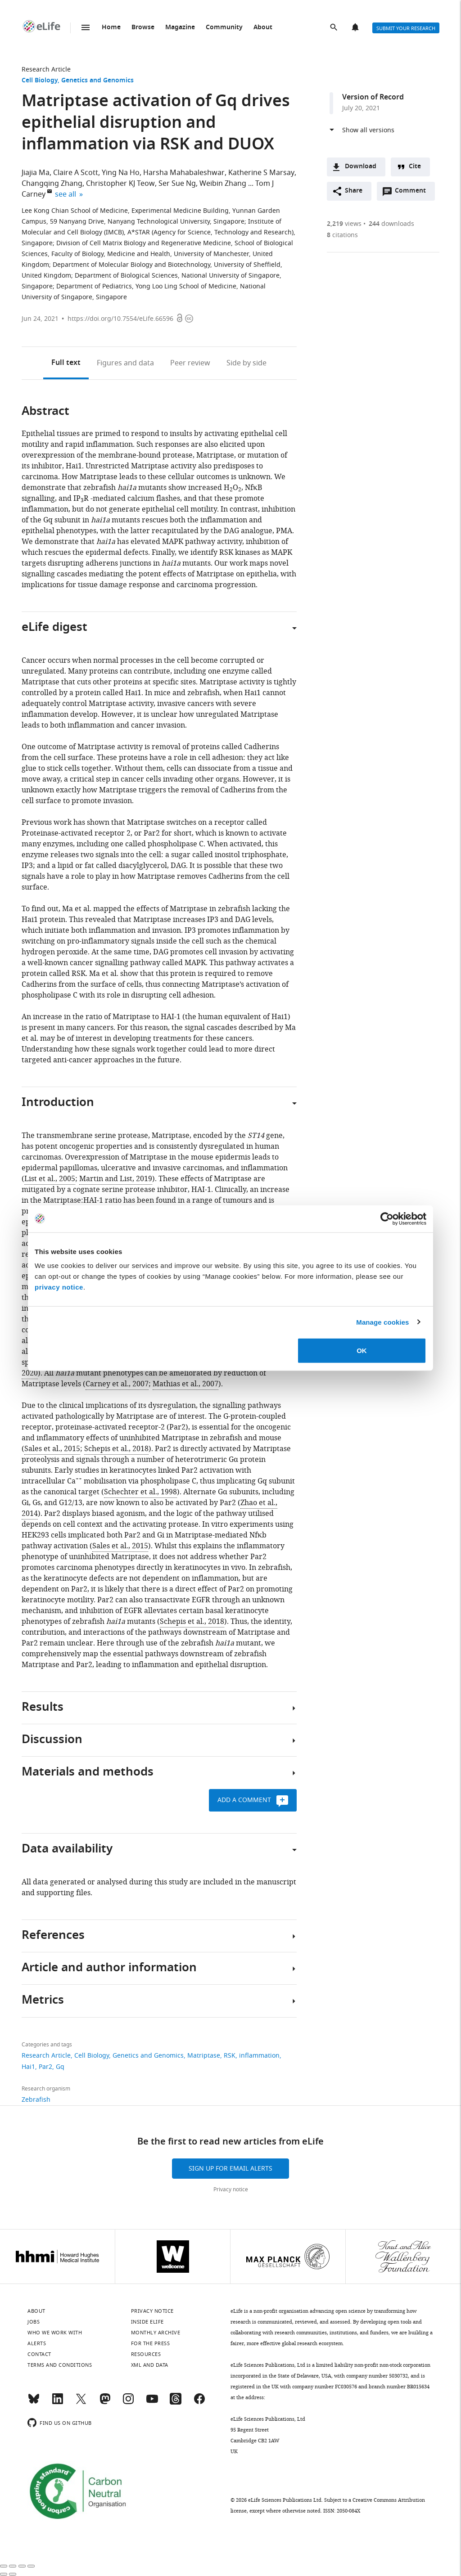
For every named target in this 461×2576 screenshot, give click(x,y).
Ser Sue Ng (177, 183)
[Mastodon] (105, 2402)
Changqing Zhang (52, 183)
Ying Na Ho (121, 172)
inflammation (259, 2055)
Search (334, 27)
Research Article (46, 69)
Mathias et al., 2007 (185, 1384)
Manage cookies (382, 1322)
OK (362, 1350)
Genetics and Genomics (97, 81)
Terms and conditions (59, 2365)
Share (353, 191)
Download (360, 167)
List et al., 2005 (49, 1178)
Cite (415, 167)
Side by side (246, 363)
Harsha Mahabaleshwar (184, 172)
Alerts (356, 27)
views (344, 224)
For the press (150, 2343)
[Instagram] (128, 2402)
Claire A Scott (75, 172)
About (262, 27)
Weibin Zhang (222, 183)
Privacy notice (230, 2189)
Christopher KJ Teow (120, 183)
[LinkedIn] (57, 2402)
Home (111, 27)
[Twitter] (81, 2402)
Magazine (180, 27)
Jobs (33, 2321)
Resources (146, 2354)
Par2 (45, 2067)
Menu (85, 27)
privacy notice (59, 1287)
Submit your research (405, 28)
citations (342, 235)
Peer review (190, 363)
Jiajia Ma (36, 172)
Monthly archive (156, 2332)
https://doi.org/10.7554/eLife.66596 (120, 319)
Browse (142, 27)
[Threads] (175, 2402)
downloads (391, 224)
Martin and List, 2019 (115, 1178)
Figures (125, 363)
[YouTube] (152, 2402)
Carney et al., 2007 (117, 1384)
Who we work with (54, 2332)
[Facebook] (199, 2402)
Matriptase (203, 2055)
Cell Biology (40, 81)
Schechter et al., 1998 (140, 1492)
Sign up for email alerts (230, 2168)
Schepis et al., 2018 (116, 1448)
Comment (413, 193)
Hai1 (28, 2067)
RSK (229, 2055)
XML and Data (149, 2365)
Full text (66, 363)
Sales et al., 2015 (52, 1448)
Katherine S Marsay (261, 172)
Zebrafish (36, 2099)
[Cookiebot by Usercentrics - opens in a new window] (387, 1218)
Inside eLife (147, 2321)
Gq (60, 2067)
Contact (39, 2354)
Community (224, 27)
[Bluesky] (33, 2402)
